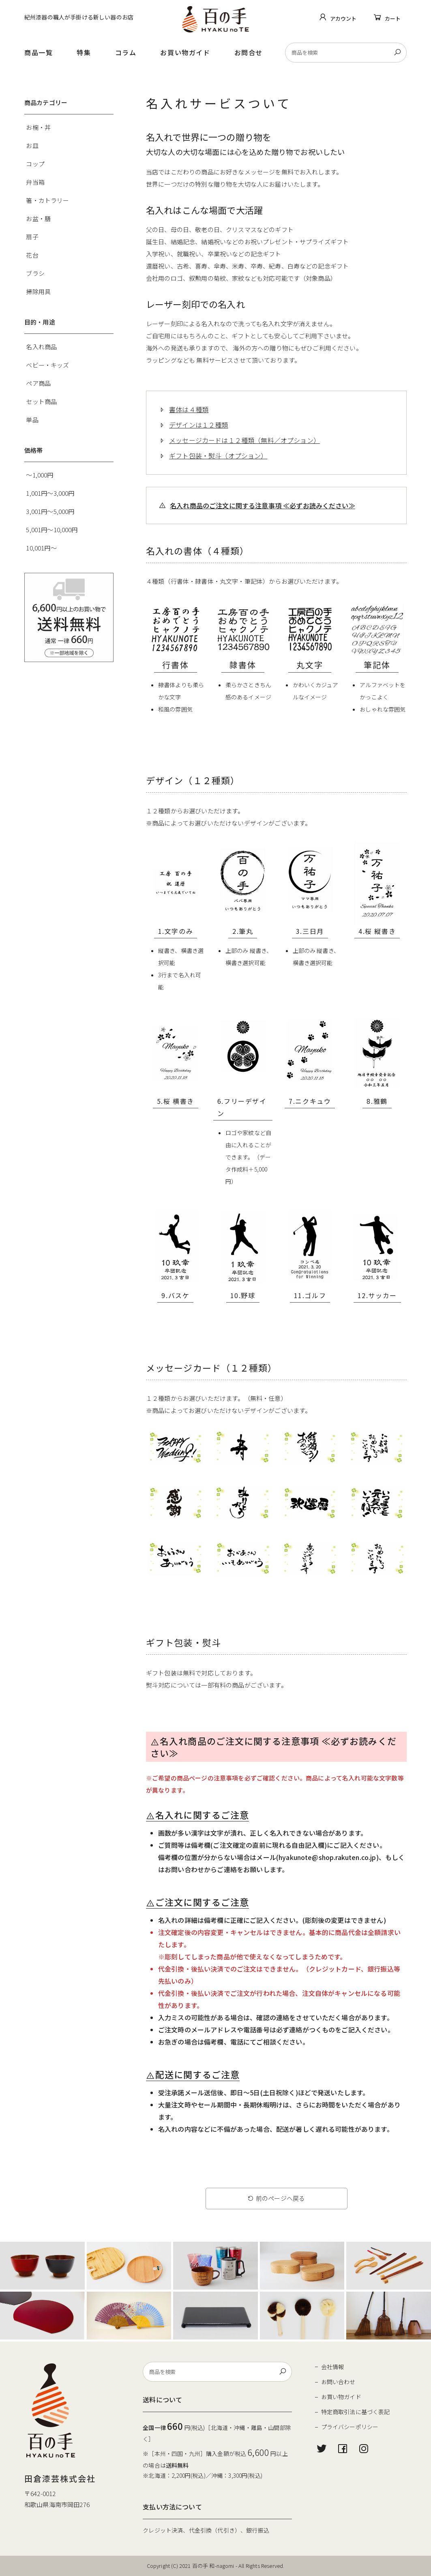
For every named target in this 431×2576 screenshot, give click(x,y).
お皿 (32, 145)
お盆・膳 (38, 218)
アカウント (343, 18)
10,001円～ (41, 548)
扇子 (32, 236)
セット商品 (41, 401)
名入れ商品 (41, 346)
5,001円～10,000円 (51, 529)
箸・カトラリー (47, 200)
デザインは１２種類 (198, 425)
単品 (32, 419)
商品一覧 (38, 52)
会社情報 (332, 2367)
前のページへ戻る (280, 2198)
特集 (84, 52)
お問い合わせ (338, 2382)
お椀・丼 (38, 127)
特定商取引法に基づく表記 (355, 2412)
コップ (35, 163)
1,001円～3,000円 (50, 493)
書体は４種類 (188, 409)
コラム (126, 52)
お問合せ (248, 52)
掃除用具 (38, 291)
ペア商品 (38, 383)
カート (393, 18)
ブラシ (35, 273)
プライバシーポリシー (350, 2427)
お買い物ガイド (185, 52)
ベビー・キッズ (47, 365)
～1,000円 (39, 475)
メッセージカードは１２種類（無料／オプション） (244, 440)
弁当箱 (35, 182)
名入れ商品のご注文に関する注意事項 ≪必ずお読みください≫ (262, 505)
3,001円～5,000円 (50, 511)
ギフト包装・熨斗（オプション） (218, 455)
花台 (32, 255)
